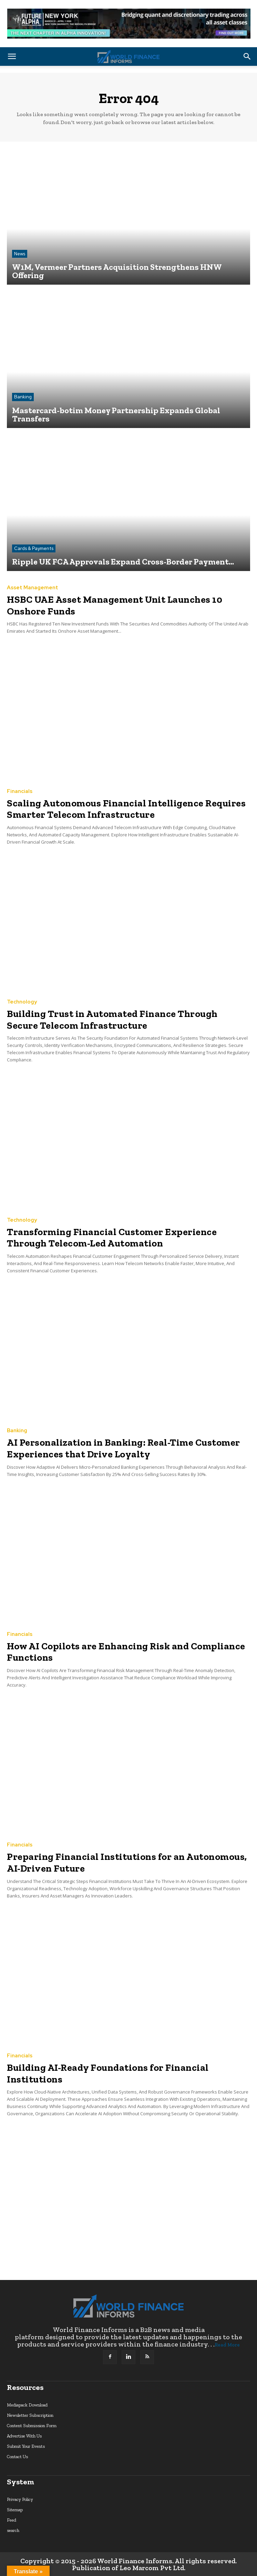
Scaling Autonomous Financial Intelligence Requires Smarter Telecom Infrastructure (126, 809)
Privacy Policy (20, 2499)
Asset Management (32, 587)
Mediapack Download (27, 2404)
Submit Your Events (26, 2446)
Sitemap (15, 2509)
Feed (11, 2520)
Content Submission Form (31, 2425)
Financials (19, 791)
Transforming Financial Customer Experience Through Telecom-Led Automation (112, 1237)
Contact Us (17, 2456)
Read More (227, 2345)
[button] (12, 56)
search (13, 2530)
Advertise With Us (24, 2435)
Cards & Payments (33, 548)
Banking (23, 397)
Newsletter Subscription (30, 2415)
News (19, 254)
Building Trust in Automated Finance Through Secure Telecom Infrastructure (112, 1019)
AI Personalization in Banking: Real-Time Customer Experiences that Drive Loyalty (123, 1448)
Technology (22, 1002)
